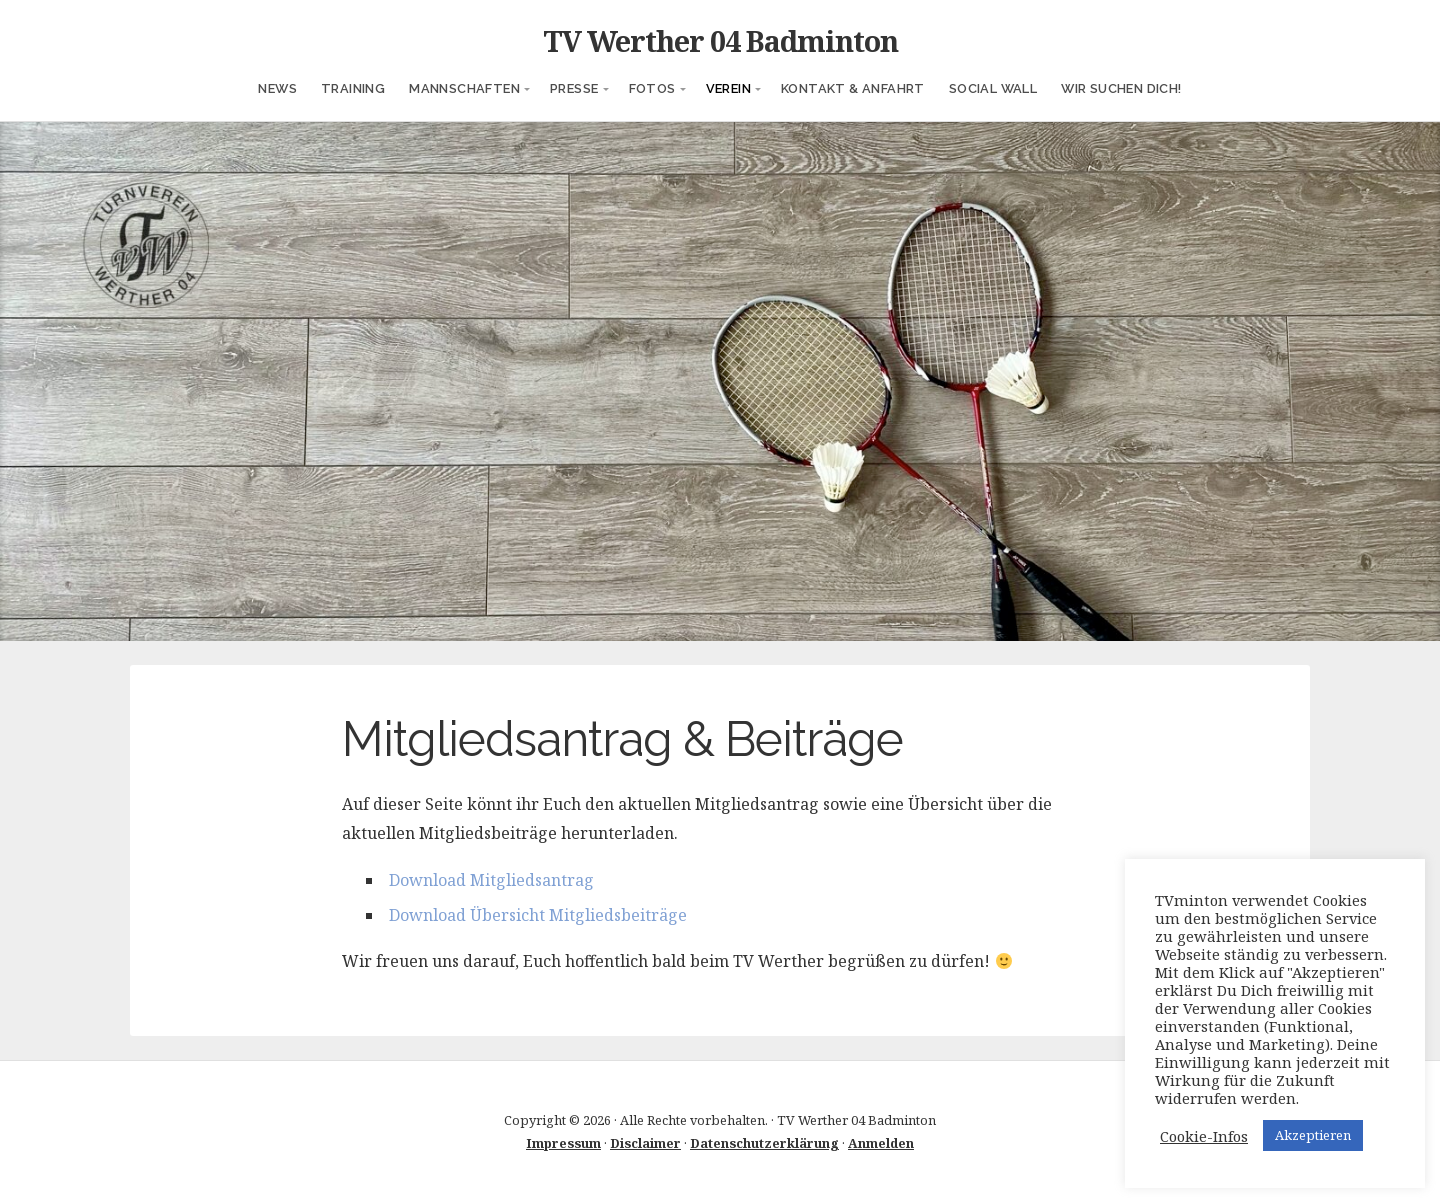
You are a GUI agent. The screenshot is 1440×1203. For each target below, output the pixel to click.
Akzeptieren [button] (1313, 1135)
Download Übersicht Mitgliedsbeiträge (538, 915)
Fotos (652, 88)
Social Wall (993, 88)
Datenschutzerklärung (764, 1143)
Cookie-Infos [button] (1204, 1136)
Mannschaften (464, 88)
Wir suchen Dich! (1121, 88)
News (277, 88)
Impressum (563, 1143)
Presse (574, 88)
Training (353, 88)
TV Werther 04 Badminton (720, 40)
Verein (728, 88)
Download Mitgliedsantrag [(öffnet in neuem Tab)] (491, 880)
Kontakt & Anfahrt (853, 88)
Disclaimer (645, 1143)
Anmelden (881, 1143)
